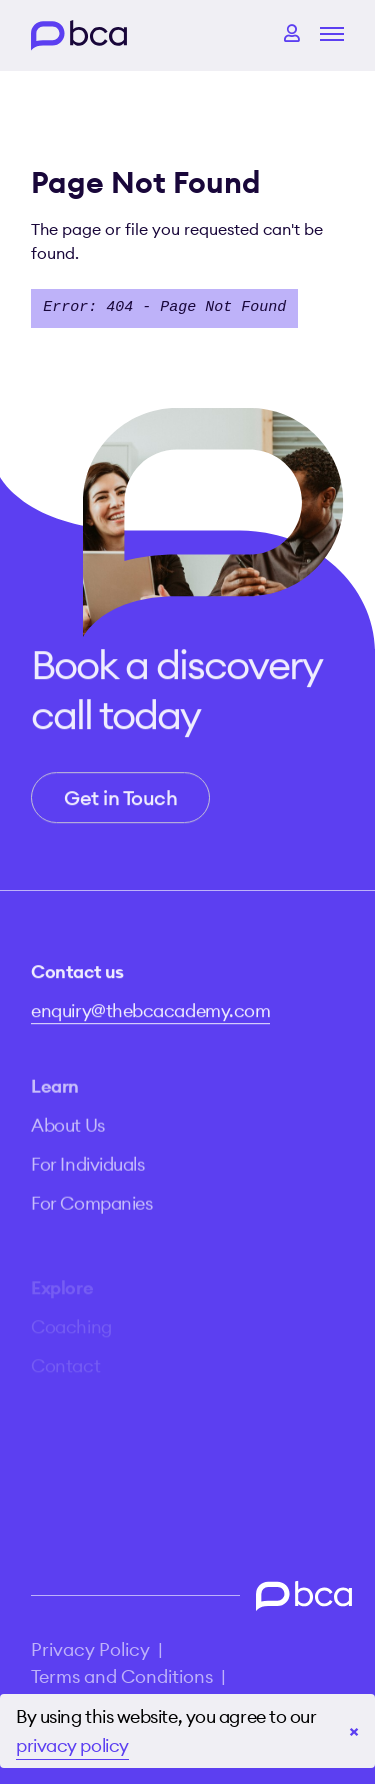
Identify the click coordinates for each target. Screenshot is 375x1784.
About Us (67, 1138)
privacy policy (72, 1745)
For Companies (91, 1216)
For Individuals (87, 1177)
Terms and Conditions (122, 1676)
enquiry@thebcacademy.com (150, 1016)
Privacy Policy (90, 1649)
